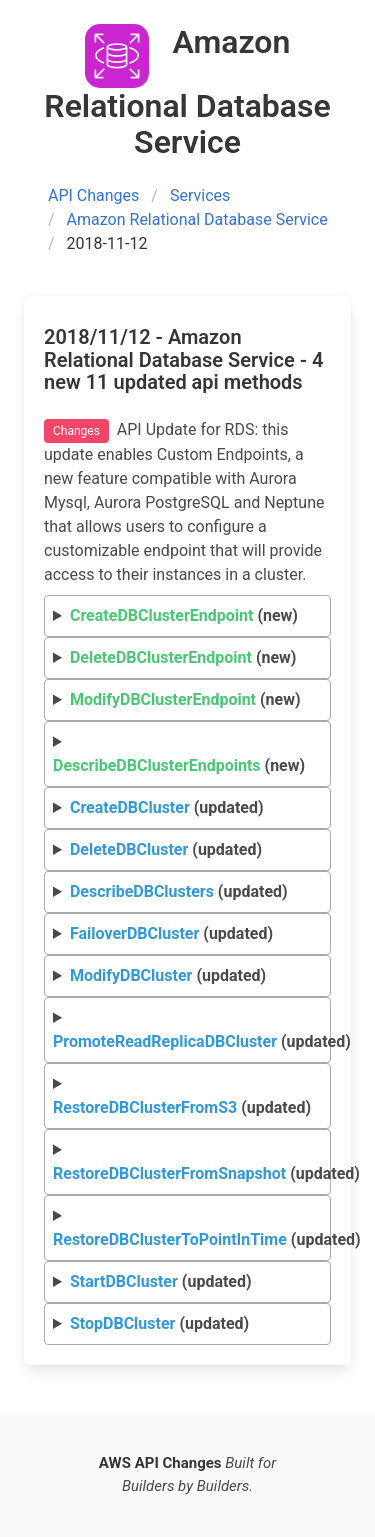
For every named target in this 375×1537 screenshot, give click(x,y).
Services (200, 195)
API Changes (93, 195)
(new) (184, 615)
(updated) (167, 807)
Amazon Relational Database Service (197, 219)
